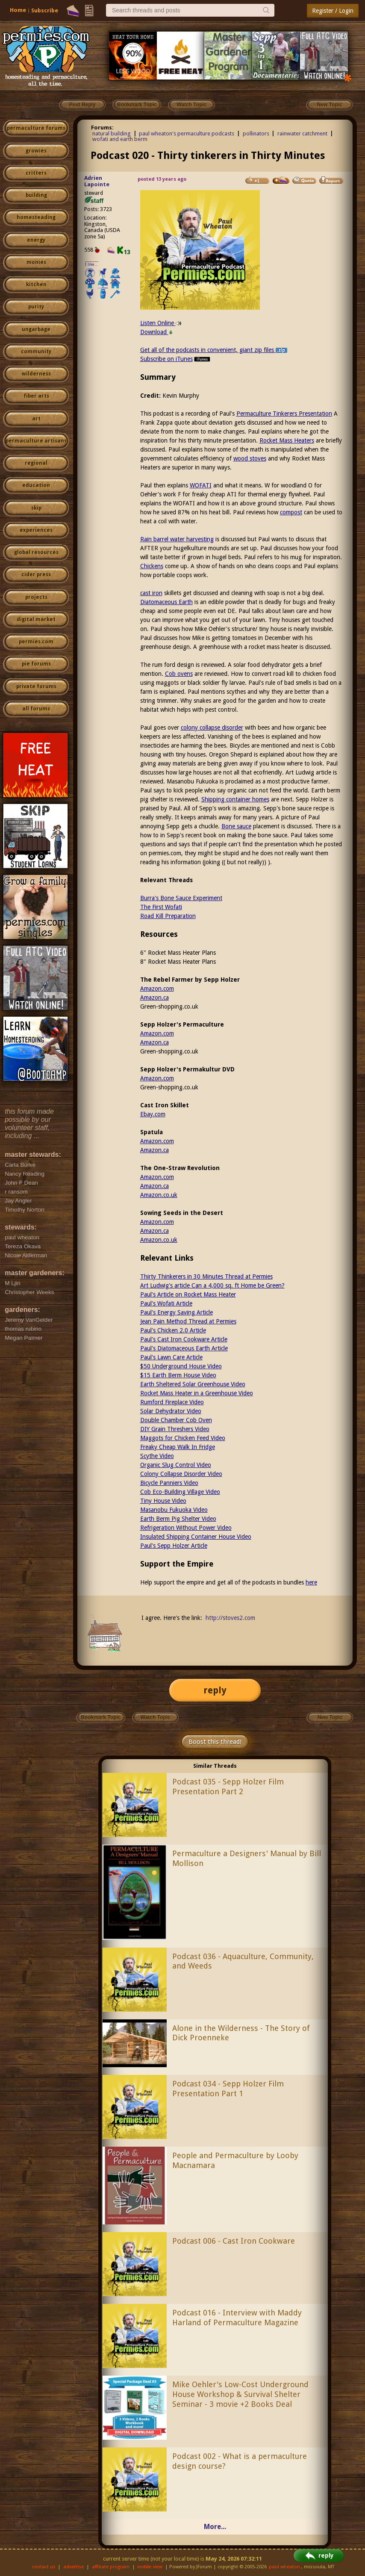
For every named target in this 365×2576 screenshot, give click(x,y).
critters (36, 173)
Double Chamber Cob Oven (176, 1420)
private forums (36, 686)
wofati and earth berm (119, 139)
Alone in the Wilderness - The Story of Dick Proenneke (241, 2033)
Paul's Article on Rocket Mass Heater (188, 1294)
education (36, 485)
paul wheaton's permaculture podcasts (186, 133)
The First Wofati (161, 907)
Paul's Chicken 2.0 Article (173, 1330)
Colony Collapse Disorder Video (181, 1473)
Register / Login (332, 10)
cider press (36, 575)
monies (36, 262)
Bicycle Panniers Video (169, 1482)
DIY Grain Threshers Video (174, 1429)
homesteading (36, 217)
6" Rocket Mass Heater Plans (178, 952)
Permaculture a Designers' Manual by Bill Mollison (246, 1858)
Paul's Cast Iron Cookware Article (183, 1339)
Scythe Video (157, 1455)
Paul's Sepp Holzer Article (173, 1545)
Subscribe (44, 10)
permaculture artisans (36, 441)
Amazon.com (157, 988)
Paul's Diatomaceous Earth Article (184, 1348)
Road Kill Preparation (168, 915)
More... (215, 2527)
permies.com (36, 642)
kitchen (36, 285)
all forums (36, 709)
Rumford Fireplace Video (172, 1402)
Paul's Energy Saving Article (176, 1312)
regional (36, 463)
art (36, 419)
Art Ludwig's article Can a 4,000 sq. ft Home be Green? (212, 1285)
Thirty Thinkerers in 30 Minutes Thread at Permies (206, 1276)
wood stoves (249, 458)
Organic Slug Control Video (175, 1464)
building (36, 195)
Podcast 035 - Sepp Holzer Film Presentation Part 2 (228, 1786)
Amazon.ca (154, 997)
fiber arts (36, 396)
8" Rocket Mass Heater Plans (178, 961)
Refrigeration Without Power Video (186, 1527)
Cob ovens (179, 673)
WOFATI (201, 485)
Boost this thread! (214, 1742)
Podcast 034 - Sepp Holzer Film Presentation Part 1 (228, 2088)
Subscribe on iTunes (176, 358)
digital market (36, 619)
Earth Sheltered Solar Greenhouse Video (192, 1384)
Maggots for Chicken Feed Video (182, 1438)
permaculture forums (36, 128)
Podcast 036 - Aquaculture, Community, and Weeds (243, 1961)
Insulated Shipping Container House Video (195, 1536)
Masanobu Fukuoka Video (174, 1509)
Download (156, 332)
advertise (73, 2567)
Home (18, 10)
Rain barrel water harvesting (177, 539)
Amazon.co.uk (158, 1194)
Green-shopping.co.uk (169, 1006)
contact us (44, 2567)
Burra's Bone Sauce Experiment (181, 898)
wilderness (36, 374)
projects (36, 597)
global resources (36, 552)
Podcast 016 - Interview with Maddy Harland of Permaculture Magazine (237, 2317)
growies (36, 151)
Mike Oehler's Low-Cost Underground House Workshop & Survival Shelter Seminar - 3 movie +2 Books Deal (240, 2394)
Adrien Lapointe (96, 181)
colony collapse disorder (212, 727)
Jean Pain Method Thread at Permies (188, 1321)
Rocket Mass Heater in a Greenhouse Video (196, 1393)
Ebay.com (152, 1114)
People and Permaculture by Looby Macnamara (235, 2160)
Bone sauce (236, 826)
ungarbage (36, 329)
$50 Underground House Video (181, 1366)
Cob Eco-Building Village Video (180, 1491)
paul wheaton (284, 2567)
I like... (91, 264)
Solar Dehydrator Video (170, 1411)
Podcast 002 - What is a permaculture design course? (239, 2461)
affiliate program (111, 2567)
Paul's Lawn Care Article (171, 1357)
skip (36, 508)
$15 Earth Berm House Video (178, 1375)
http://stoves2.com (230, 1617)
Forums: (102, 127)
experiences (36, 530)
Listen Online (161, 323)
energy (36, 240)
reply (215, 1690)
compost (291, 512)
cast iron (151, 593)
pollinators (256, 133)
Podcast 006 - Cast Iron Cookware (233, 2240)
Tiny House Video (163, 1500)
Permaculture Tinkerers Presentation (284, 413)
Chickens (151, 566)
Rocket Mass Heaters (286, 440)
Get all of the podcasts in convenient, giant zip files (213, 349)
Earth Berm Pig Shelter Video (178, 1518)
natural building (111, 133)
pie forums (36, 664)
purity (36, 307)
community (36, 352)
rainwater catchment (302, 133)
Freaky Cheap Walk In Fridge (177, 1446)
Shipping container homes (235, 799)
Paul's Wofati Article (166, 1303)
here (311, 1582)
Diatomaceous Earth (166, 602)
